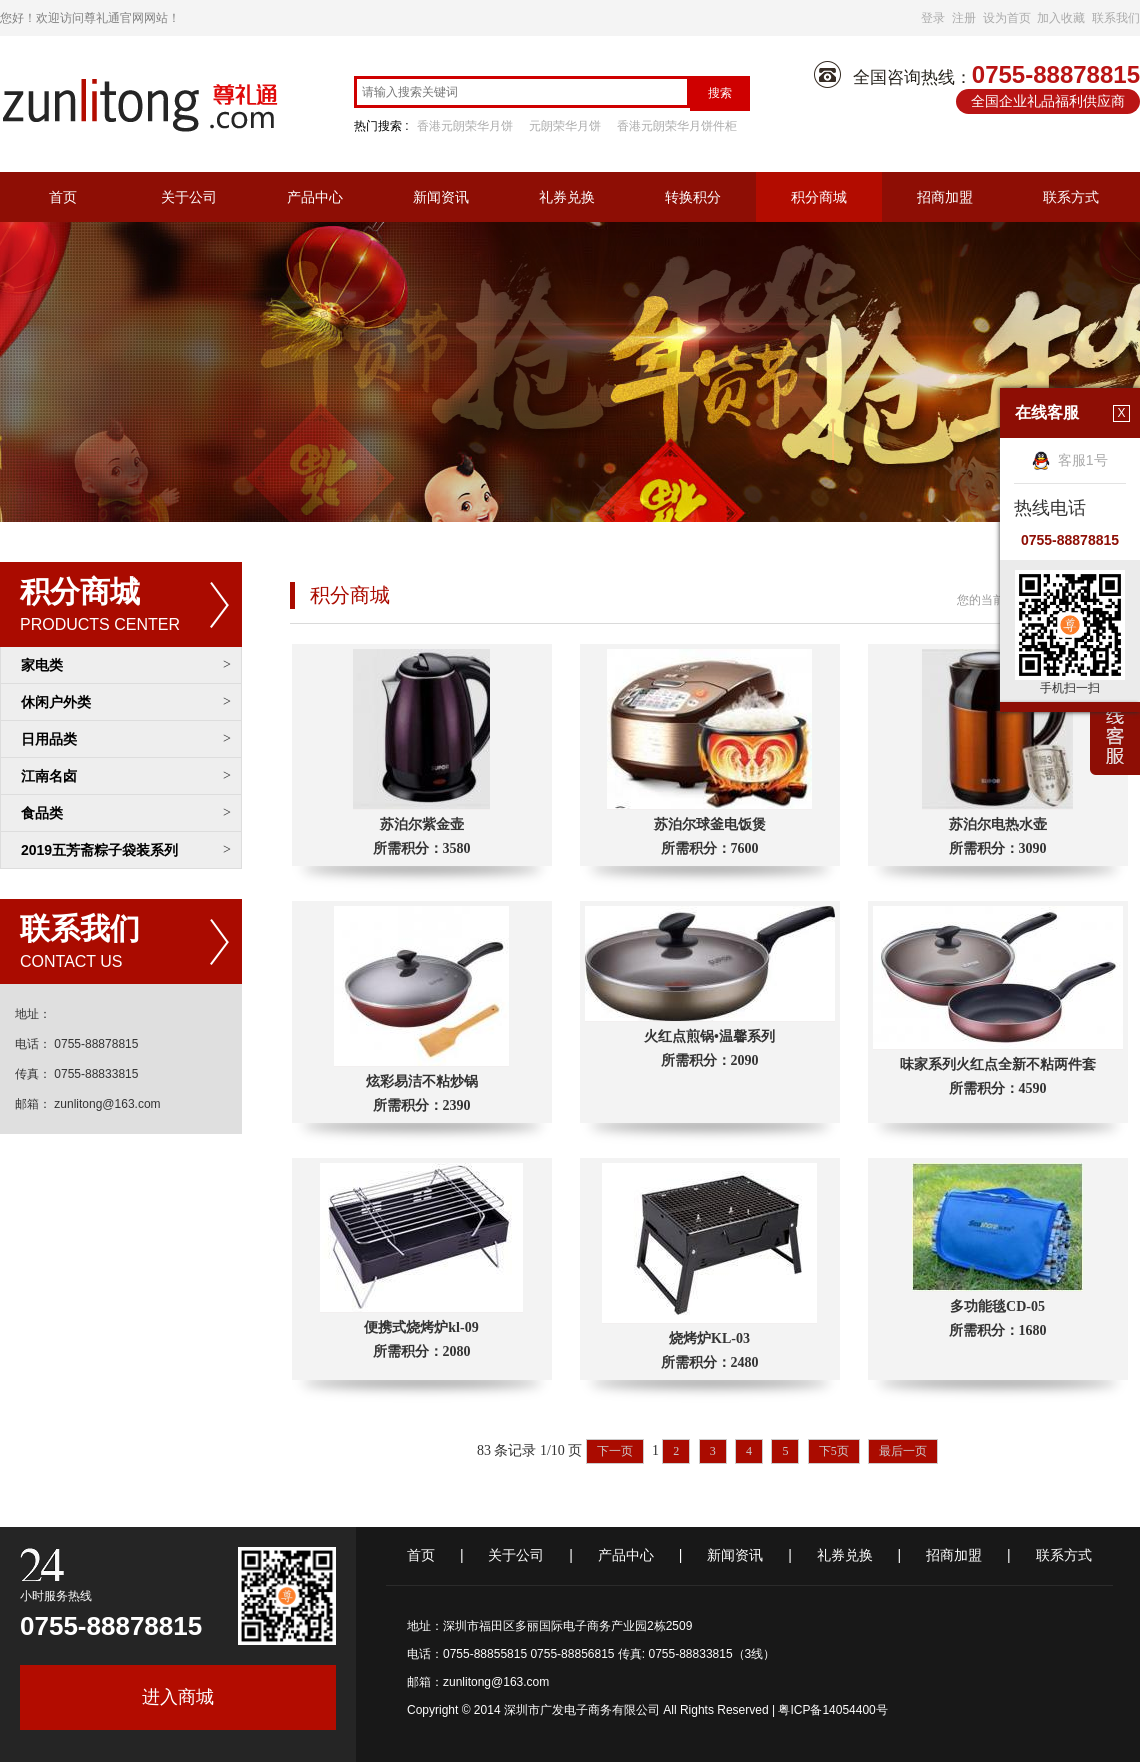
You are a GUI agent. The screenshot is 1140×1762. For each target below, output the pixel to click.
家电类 (42, 665)
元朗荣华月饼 (565, 126)
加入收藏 (1061, 18)
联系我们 (1116, 18)
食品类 (42, 813)
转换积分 (693, 197)
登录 (933, 18)
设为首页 (1007, 18)
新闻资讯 (441, 197)
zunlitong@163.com (496, 1682)
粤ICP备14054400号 (832, 1710)
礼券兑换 (567, 197)
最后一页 (903, 1451)
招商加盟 (945, 197)
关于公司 (189, 197)
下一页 (615, 1451)
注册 (964, 18)
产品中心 (315, 197)
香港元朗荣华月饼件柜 (677, 126)
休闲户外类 (56, 702)
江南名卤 (49, 776)
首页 (63, 197)
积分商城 (819, 197)
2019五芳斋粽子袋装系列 (99, 850)
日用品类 (49, 739)
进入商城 (178, 1697)
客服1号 (1069, 460)
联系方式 (1071, 197)
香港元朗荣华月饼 (465, 126)
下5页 (834, 1451)
